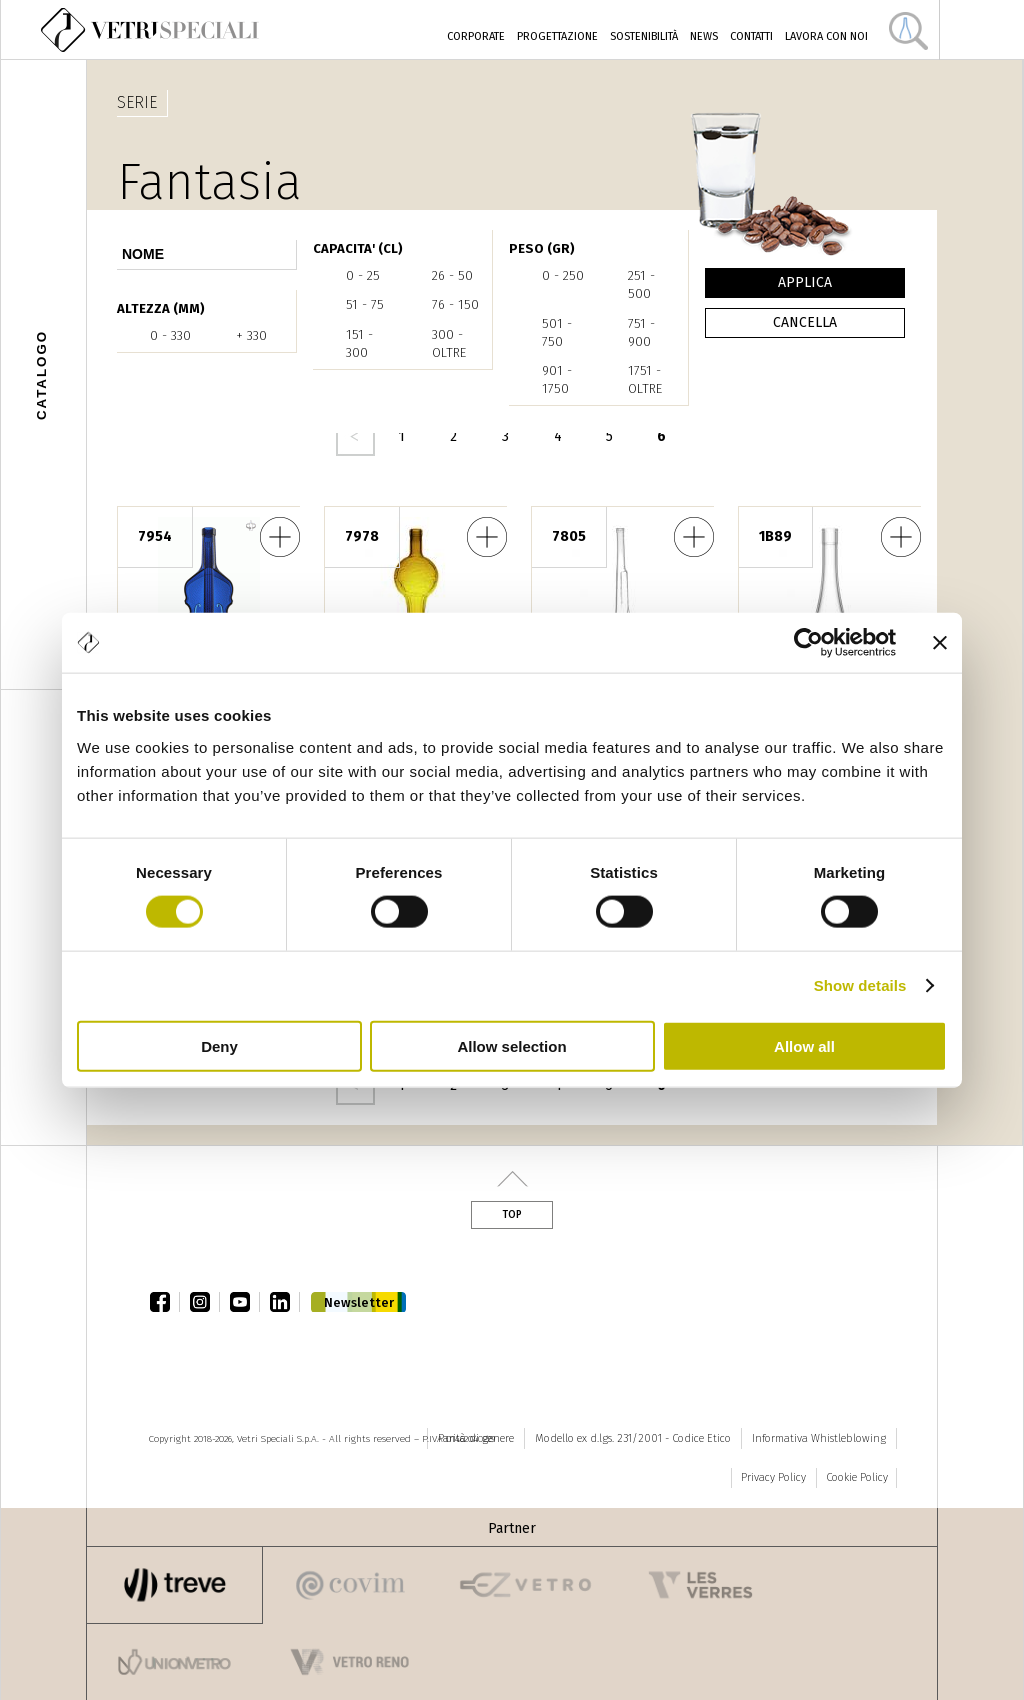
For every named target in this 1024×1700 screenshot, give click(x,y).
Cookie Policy (857, 1477)
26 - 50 (452, 275)
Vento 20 (901, 537)
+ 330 (251, 335)
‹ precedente (355, 436)
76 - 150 (455, 304)
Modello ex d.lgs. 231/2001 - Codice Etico (633, 1438)
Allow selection (511, 1045)
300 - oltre (449, 343)
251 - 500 (641, 284)
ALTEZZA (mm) (161, 308)
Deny (219, 1045)
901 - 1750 (557, 379)
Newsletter (359, 1302)
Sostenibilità (644, 36)
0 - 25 (363, 275)
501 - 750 (557, 332)
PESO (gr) (542, 248)
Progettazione (557, 36)
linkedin (285, 1302)
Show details (860, 985)
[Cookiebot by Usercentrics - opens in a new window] (808, 643)
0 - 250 (563, 275)
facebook (165, 1302)
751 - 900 (641, 332)
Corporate (476, 36)
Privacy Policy (773, 1477)
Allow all (804, 1045)
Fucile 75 (694, 537)
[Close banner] (940, 643)
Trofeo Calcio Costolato (487, 537)
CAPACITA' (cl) (358, 248)
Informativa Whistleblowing (819, 1438)
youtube (245, 1302)
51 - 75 (365, 304)
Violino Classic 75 (280, 537)
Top (512, 1215)
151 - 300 (359, 343)
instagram (205, 1302)
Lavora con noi (826, 36)
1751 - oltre (645, 379)
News (704, 36)
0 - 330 (170, 335)
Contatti (751, 36)
